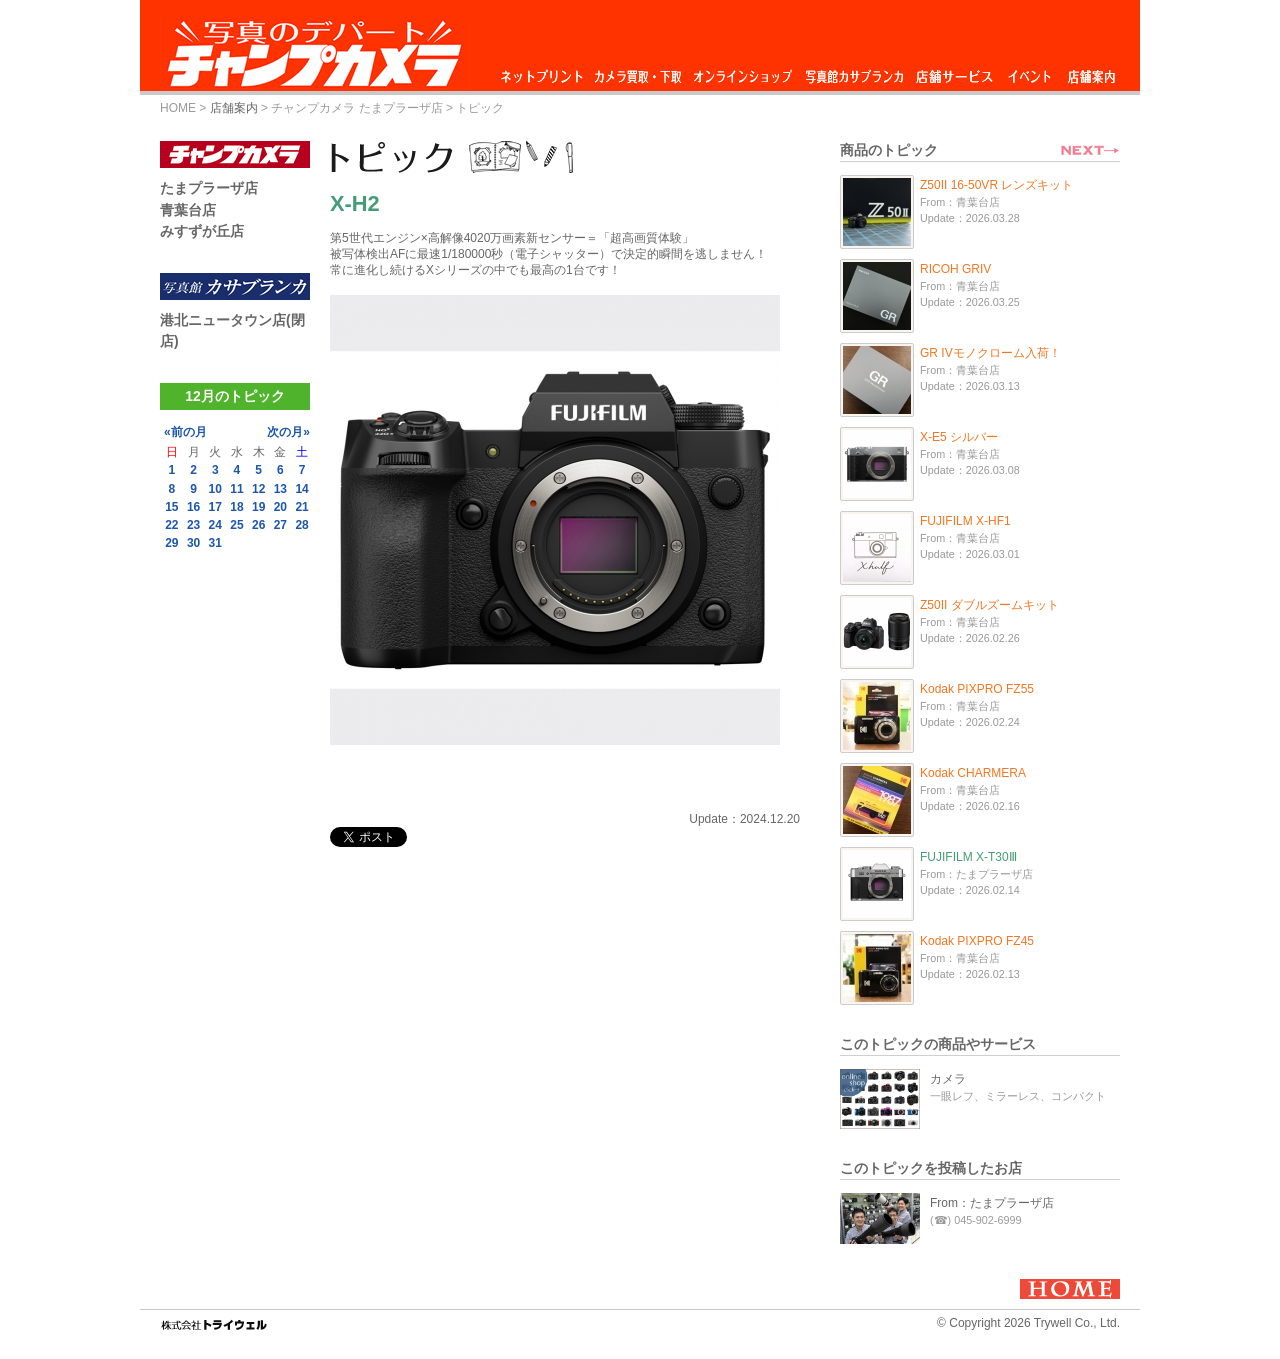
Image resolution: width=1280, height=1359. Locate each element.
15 (171, 507)
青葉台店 (188, 210)
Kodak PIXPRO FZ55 (977, 689)
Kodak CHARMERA (973, 773)
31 (215, 543)
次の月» (288, 432)
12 (258, 489)
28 (301, 525)
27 (280, 525)
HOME (178, 108)
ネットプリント (545, 71)
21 (301, 507)
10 (215, 489)
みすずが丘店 (202, 231)
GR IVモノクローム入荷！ (990, 353)
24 (215, 525)
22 (171, 525)
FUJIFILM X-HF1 (965, 521)
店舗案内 (1091, 71)
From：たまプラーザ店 (992, 1203)
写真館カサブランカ (854, 71)
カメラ (948, 1079)
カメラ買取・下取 (639, 71)
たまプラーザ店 (209, 188)
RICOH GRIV (955, 269)
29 (171, 543)
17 (215, 507)
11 (236, 489)
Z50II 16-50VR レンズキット (996, 185)
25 (236, 525)
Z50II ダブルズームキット (989, 605)
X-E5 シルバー (959, 437)
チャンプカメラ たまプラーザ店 (356, 108)
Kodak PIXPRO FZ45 (977, 941)
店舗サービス (954, 71)
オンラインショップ (741, 71)
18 (236, 507)
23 (193, 525)
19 (258, 507)
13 (280, 489)
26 (258, 525)
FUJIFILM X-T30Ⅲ (968, 857)
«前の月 (185, 432)
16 (193, 507)
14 (301, 489)
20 (280, 507)
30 (193, 543)
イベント (1030, 71)
